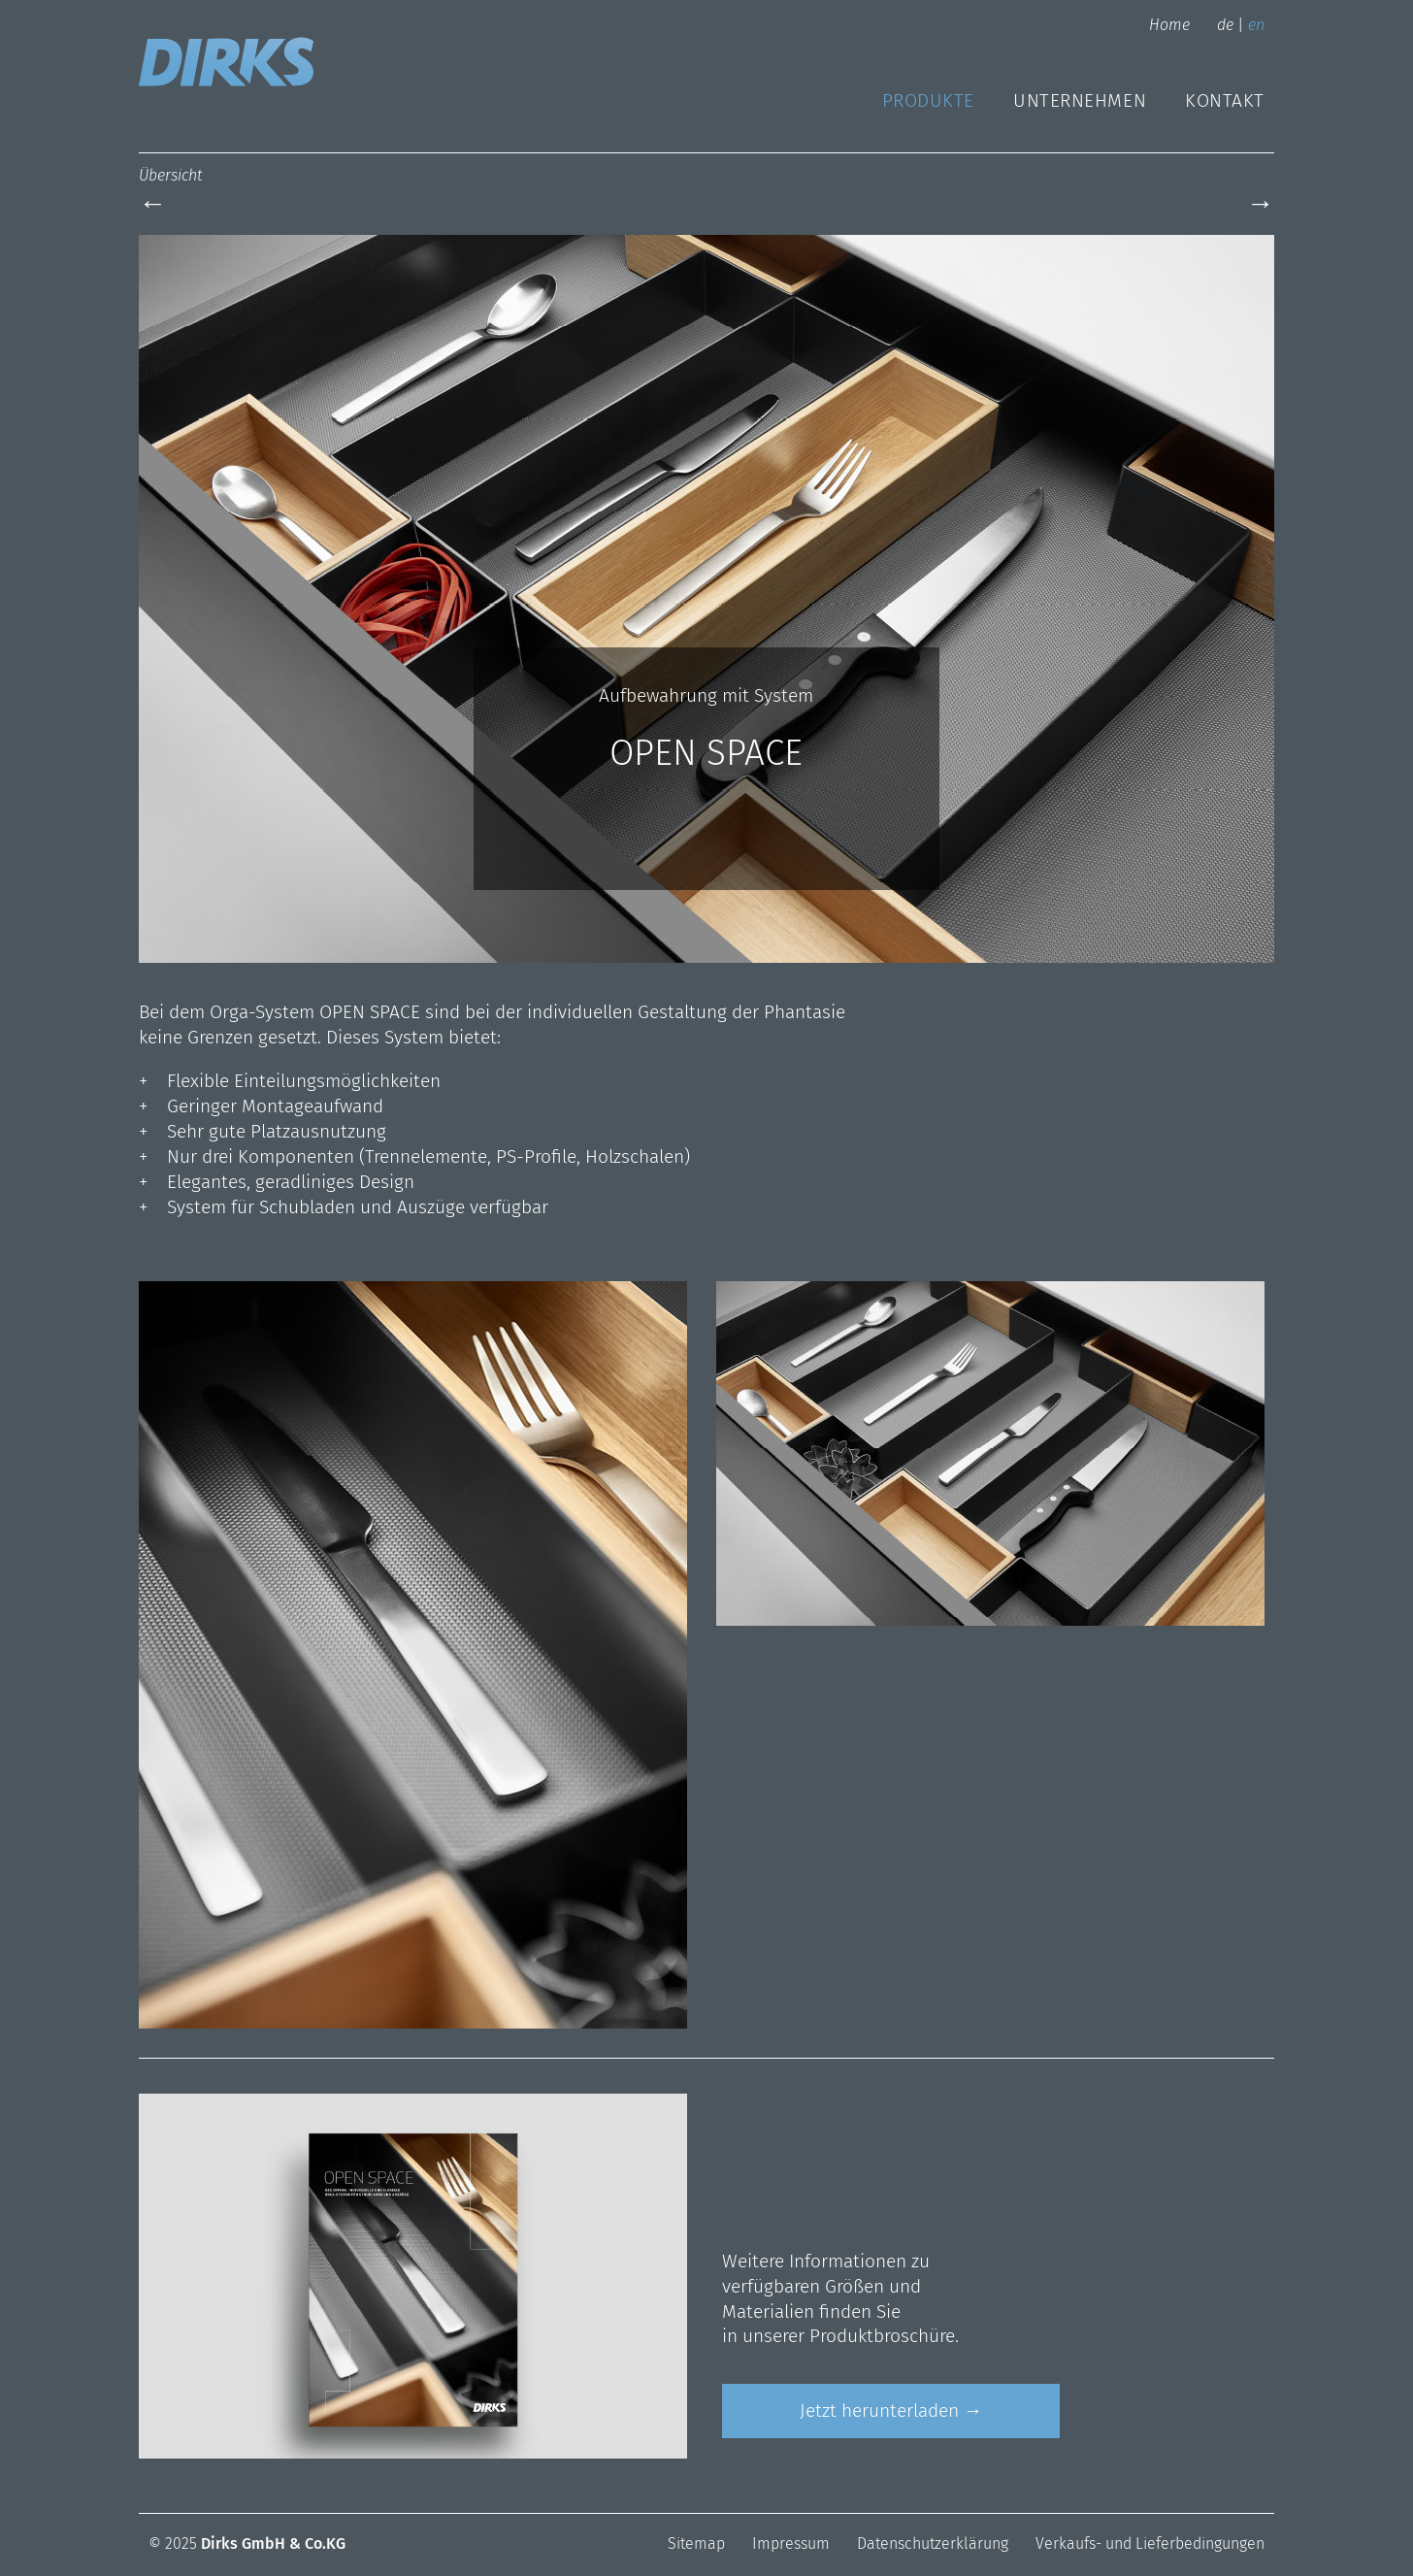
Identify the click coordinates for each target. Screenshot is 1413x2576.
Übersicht (170, 175)
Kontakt (1225, 100)
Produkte (928, 100)
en (1256, 25)
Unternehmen (1079, 100)
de (1225, 25)
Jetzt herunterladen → (891, 2410)
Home (1169, 25)
